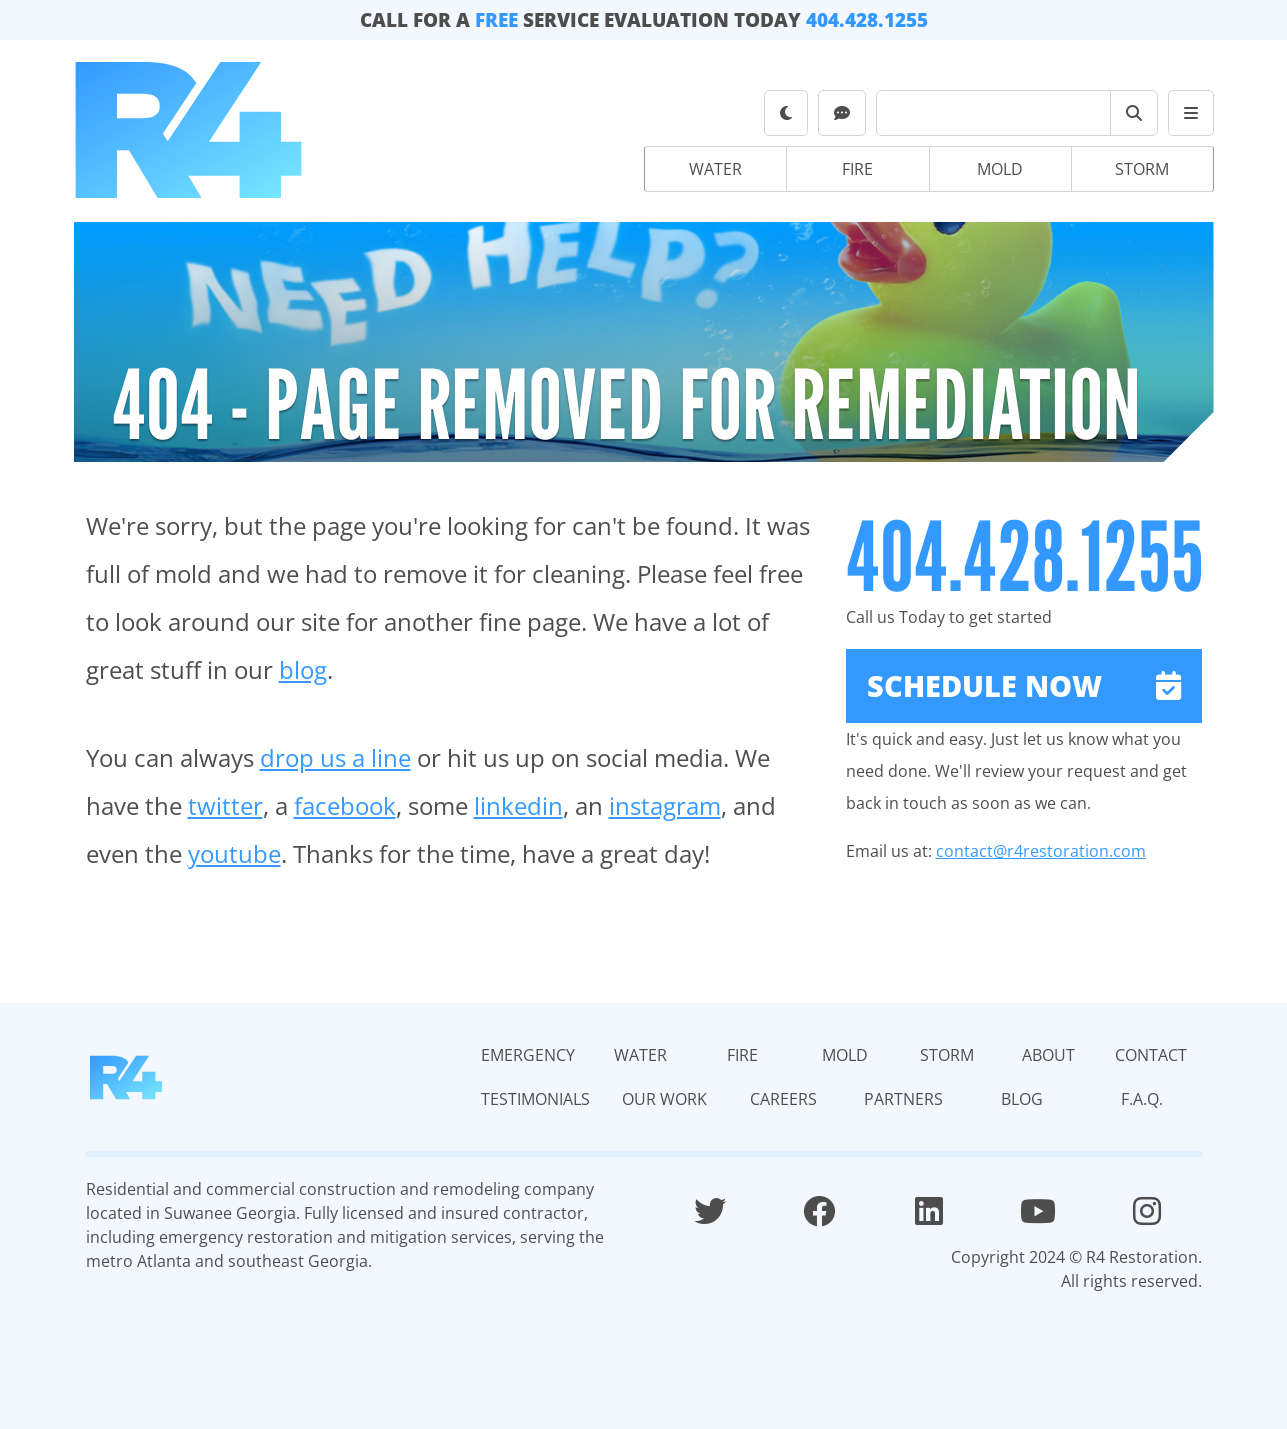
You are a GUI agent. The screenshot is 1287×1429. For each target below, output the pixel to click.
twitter (225, 805)
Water (715, 169)
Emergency (528, 1055)
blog (303, 669)
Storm (1142, 169)
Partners (903, 1099)
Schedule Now (1024, 685)
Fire (857, 169)
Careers (783, 1099)
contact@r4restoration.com (1041, 851)
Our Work (664, 1099)
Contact (1151, 1055)
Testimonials (535, 1099)
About (1048, 1055)
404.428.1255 (867, 19)
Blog (1022, 1099)
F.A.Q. (1142, 1099)
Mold (1000, 169)
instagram (665, 805)
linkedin (518, 805)
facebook (345, 805)
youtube (234, 853)
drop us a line (335, 757)
